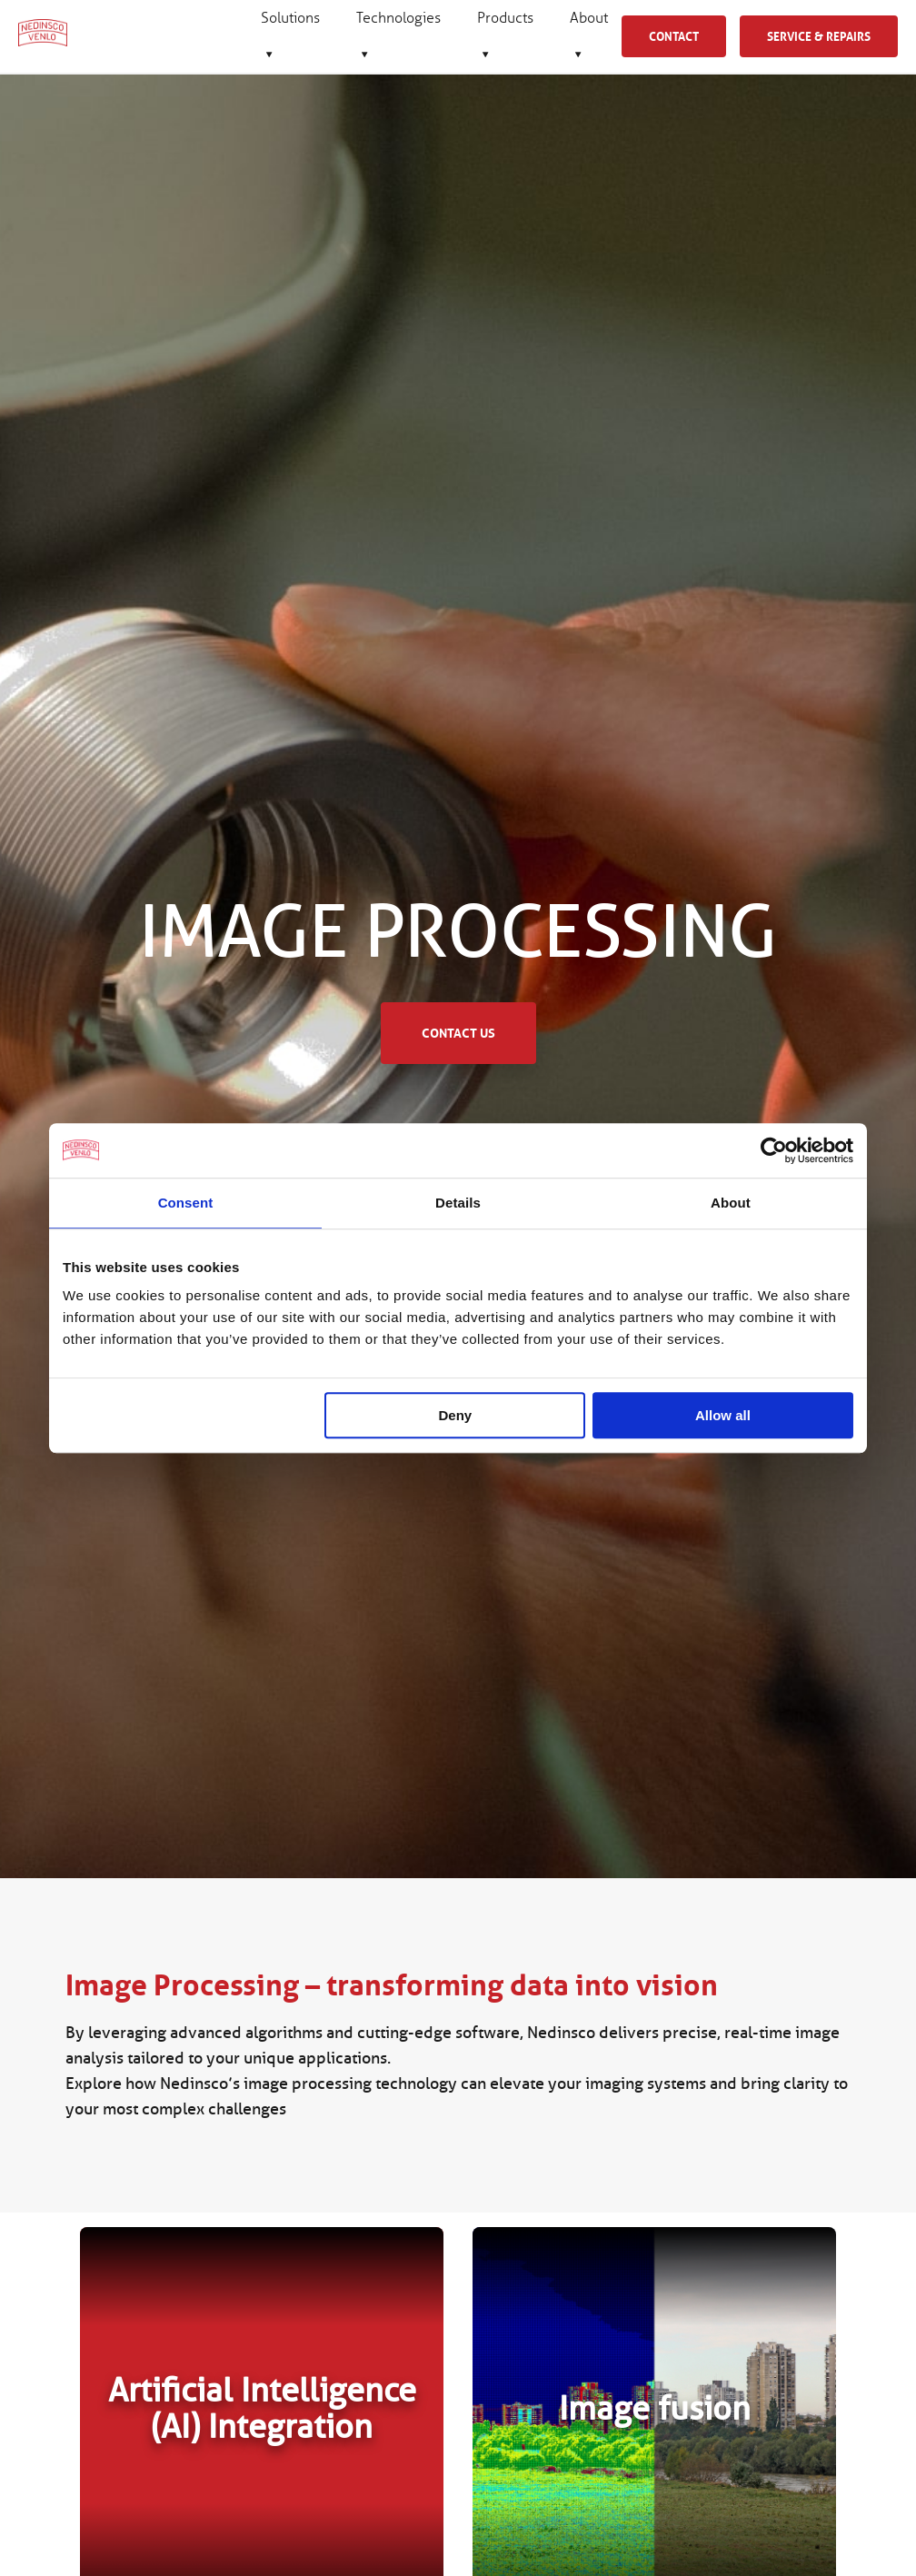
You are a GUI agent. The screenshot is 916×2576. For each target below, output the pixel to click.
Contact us (458, 1033)
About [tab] (731, 1202)
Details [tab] (458, 1202)
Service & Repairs (819, 36)
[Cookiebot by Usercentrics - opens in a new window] (773, 1150)
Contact (674, 36)
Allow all (723, 1415)
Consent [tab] (186, 1202)
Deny (456, 1415)
